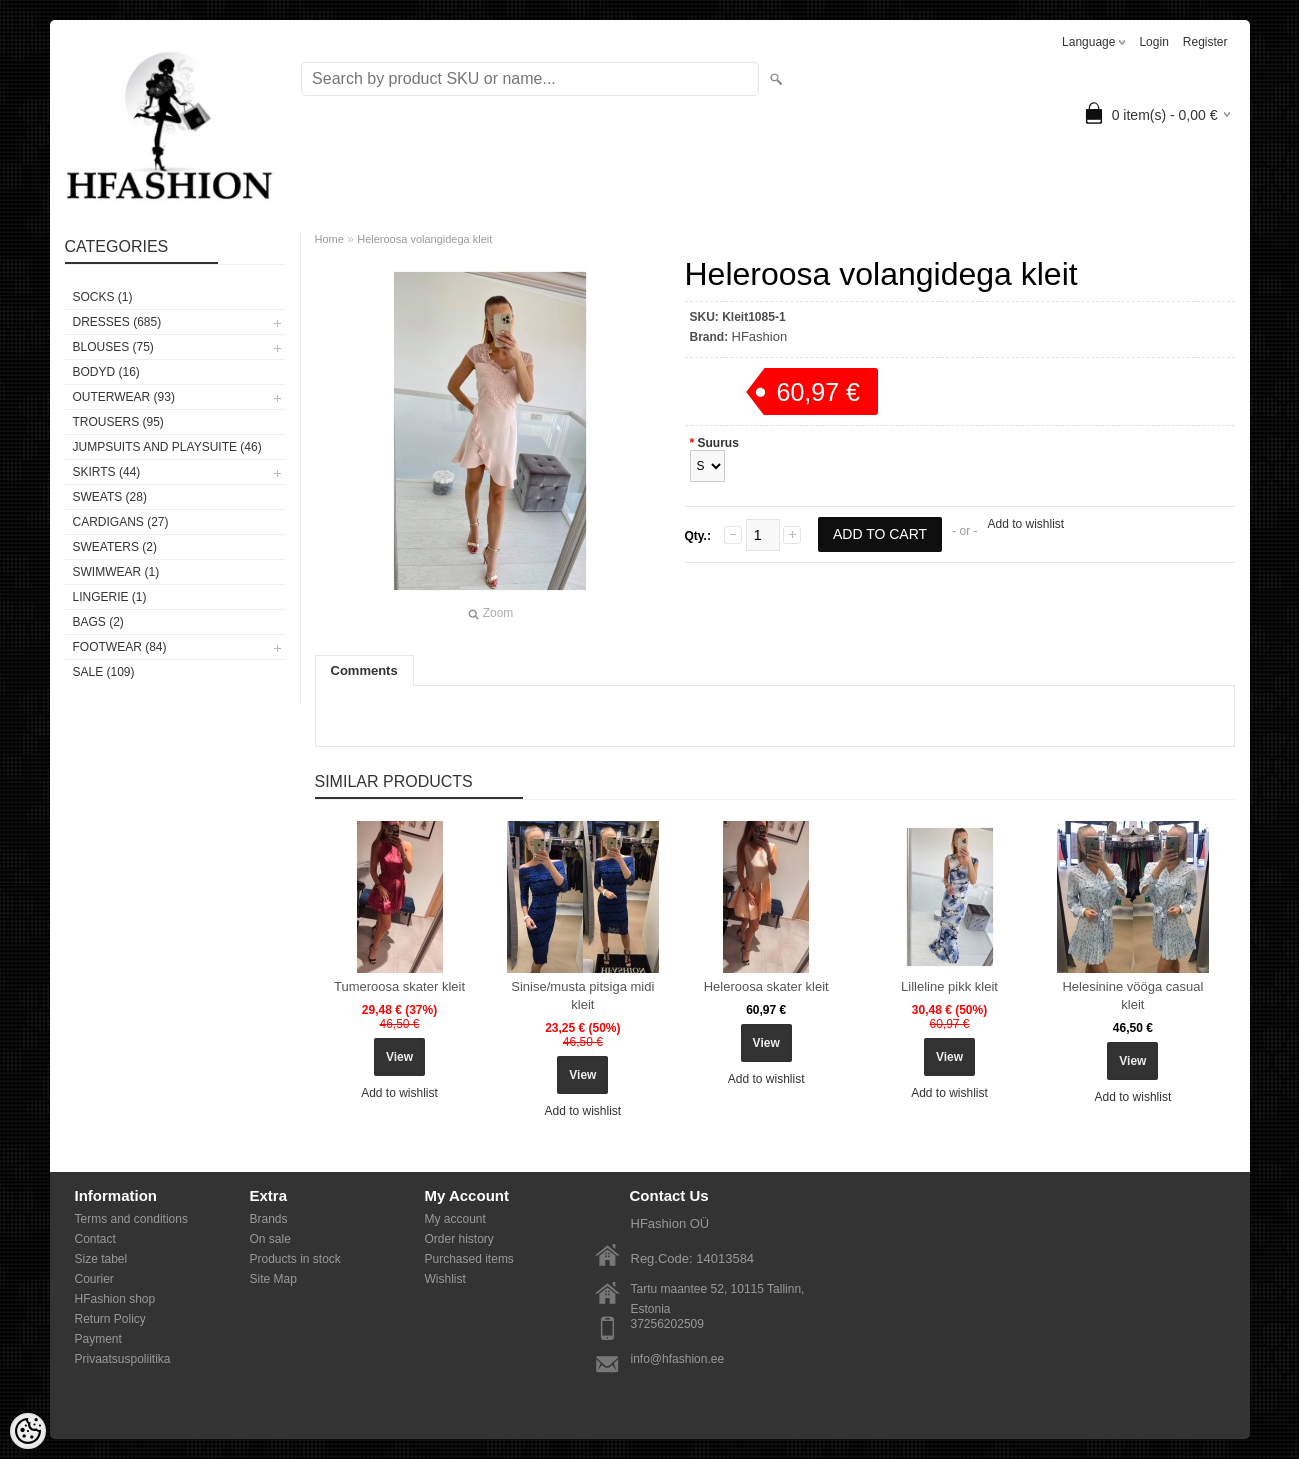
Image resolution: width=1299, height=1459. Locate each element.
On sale (270, 1239)
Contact (95, 1239)
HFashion (760, 336)
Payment (98, 1339)
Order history (459, 1239)
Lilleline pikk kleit (949, 986)
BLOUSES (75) (113, 347)
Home (329, 239)
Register (1205, 42)
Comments (364, 670)
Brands (269, 1219)
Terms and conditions (131, 1219)
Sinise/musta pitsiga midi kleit (582, 995)
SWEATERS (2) (115, 547)
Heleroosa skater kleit (766, 986)
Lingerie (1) (110, 597)
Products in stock (295, 1259)
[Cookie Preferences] (28, 1431)
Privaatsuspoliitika (123, 1359)
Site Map (273, 1279)
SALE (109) (104, 672)
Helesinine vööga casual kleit (1132, 995)
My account (455, 1219)
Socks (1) (103, 297)
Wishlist (445, 1279)
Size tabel (101, 1259)
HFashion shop (115, 1299)
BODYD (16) (106, 372)
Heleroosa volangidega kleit (424, 239)
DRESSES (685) (117, 322)
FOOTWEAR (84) (120, 647)
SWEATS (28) (110, 497)
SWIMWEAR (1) (116, 572)
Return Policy (110, 1319)
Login (1153, 42)
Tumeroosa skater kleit (399, 986)
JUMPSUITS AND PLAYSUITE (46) (167, 447)
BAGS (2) (98, 622)
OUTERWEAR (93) (124, 397)
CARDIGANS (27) (121, 522)
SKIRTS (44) (107, 472)
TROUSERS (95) (118, 422)
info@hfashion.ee (678, 1359)
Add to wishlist (1025, 524)
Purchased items (469, 1259)
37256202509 (667, 1324)
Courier (94, 1279)
